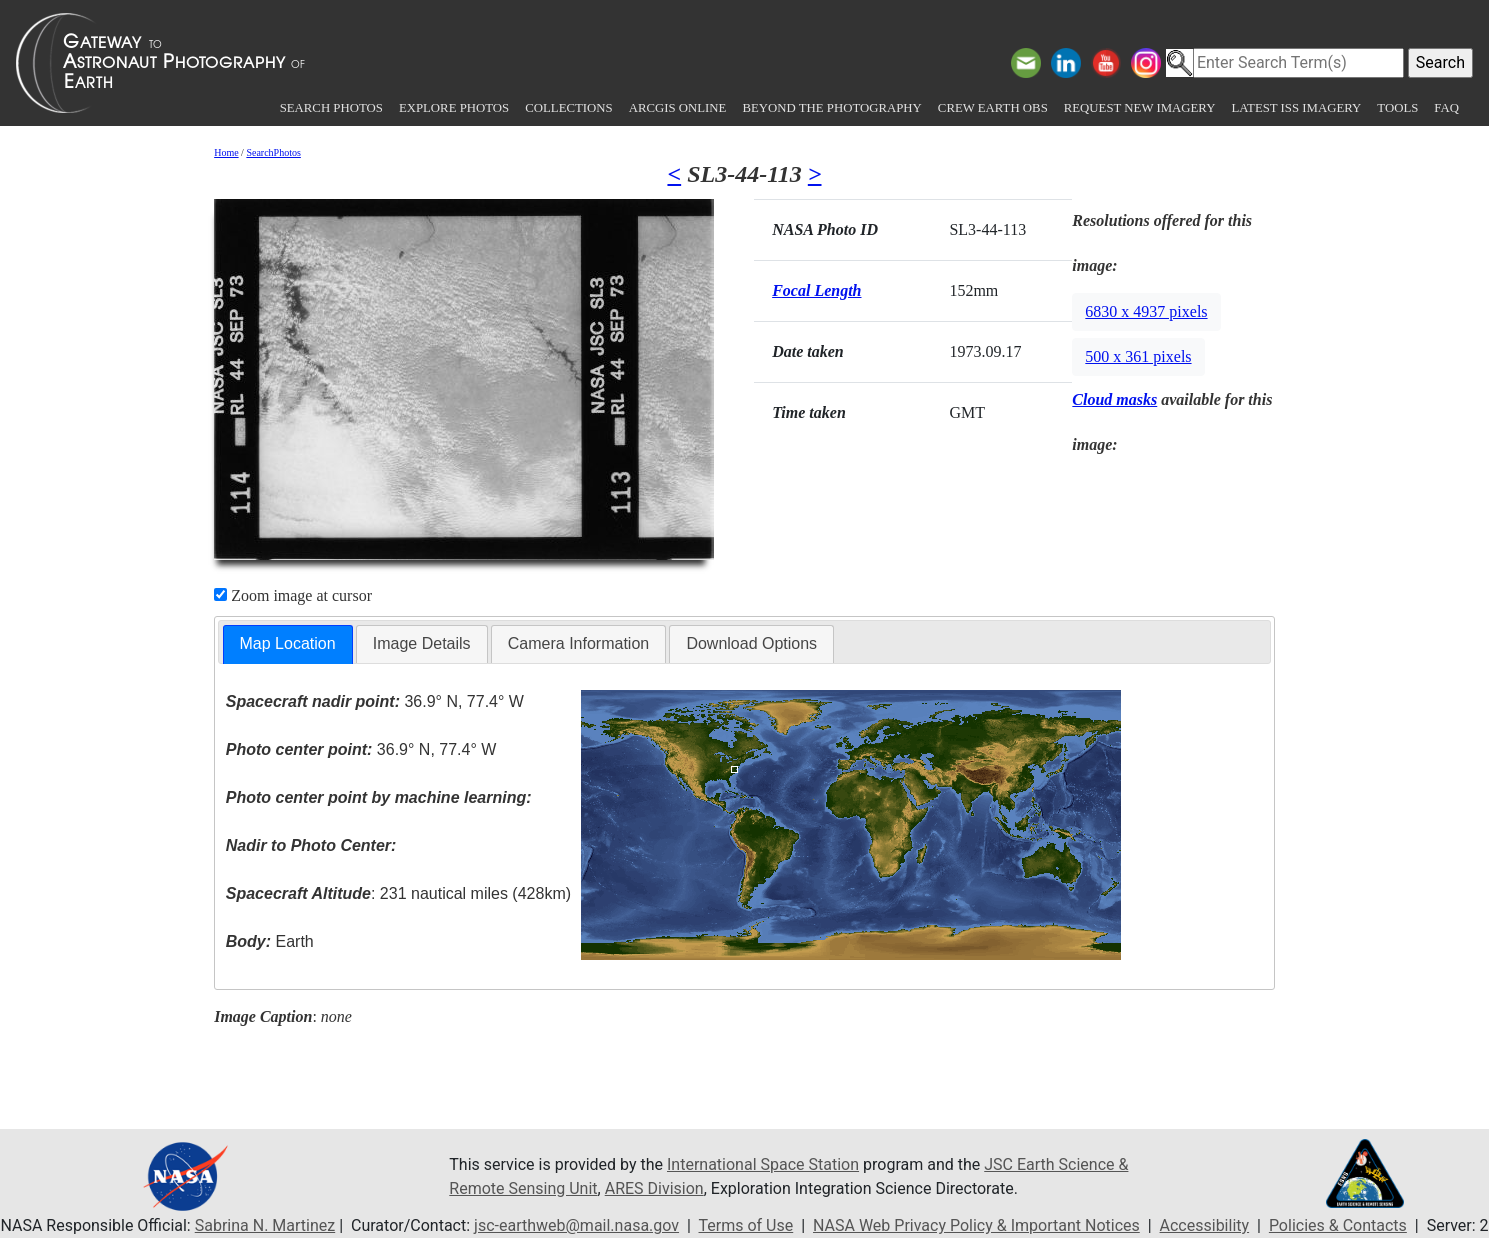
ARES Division (654, 1188)
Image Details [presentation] (422, 643)
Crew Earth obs (993, 108)
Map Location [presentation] (288, 643)
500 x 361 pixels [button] (1138, 356)
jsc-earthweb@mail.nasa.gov (576, 1225)
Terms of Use (746, 1225)
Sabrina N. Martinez (265, 1225)
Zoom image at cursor (293, 595)
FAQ (1446, 108)
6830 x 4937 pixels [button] (1146, 311)
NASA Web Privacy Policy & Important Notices (976, 1225)
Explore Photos (454, 108)
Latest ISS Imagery (1296, 108)
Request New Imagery (1140, 108)
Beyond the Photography (831, 108)
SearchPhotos (273, 152)
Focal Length (816, 290)
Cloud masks (1114, 399)
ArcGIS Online (678, 108)
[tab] (288, 644)
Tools (1397, 108)
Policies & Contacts (1338, 1225)
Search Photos (331, 108)
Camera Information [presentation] (578, 643)
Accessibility (1205, 1225)
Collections (568, 108)
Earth (270, 941)
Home (226, 152)
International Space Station (763, 1164)
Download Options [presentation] (751, 643)
